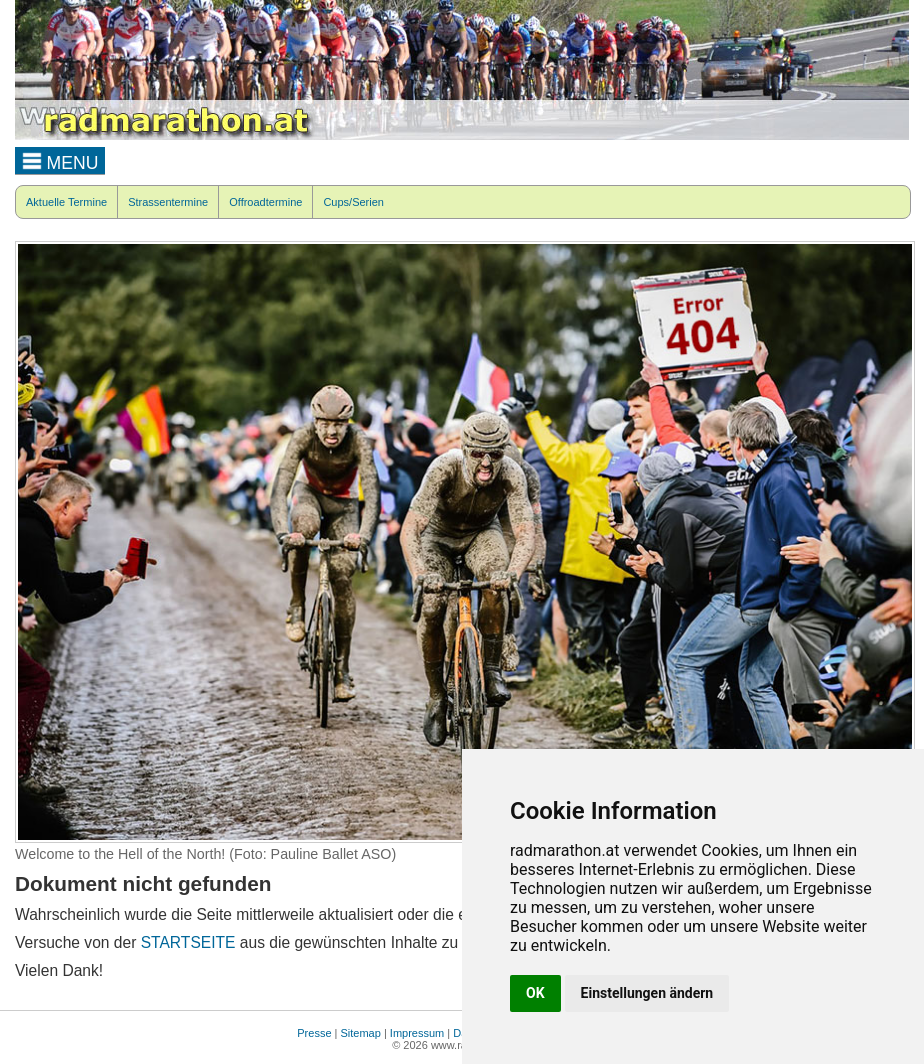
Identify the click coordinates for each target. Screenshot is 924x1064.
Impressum (417, 1033)
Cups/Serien (353, 202)
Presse (314, 1033)
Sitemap (361, 1033)
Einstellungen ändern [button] (647, 993)
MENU (60, 160)
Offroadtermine (265, 202)
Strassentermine (168, 202)
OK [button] (535, 993)
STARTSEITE (188, 942)
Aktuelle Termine (66, 202)
